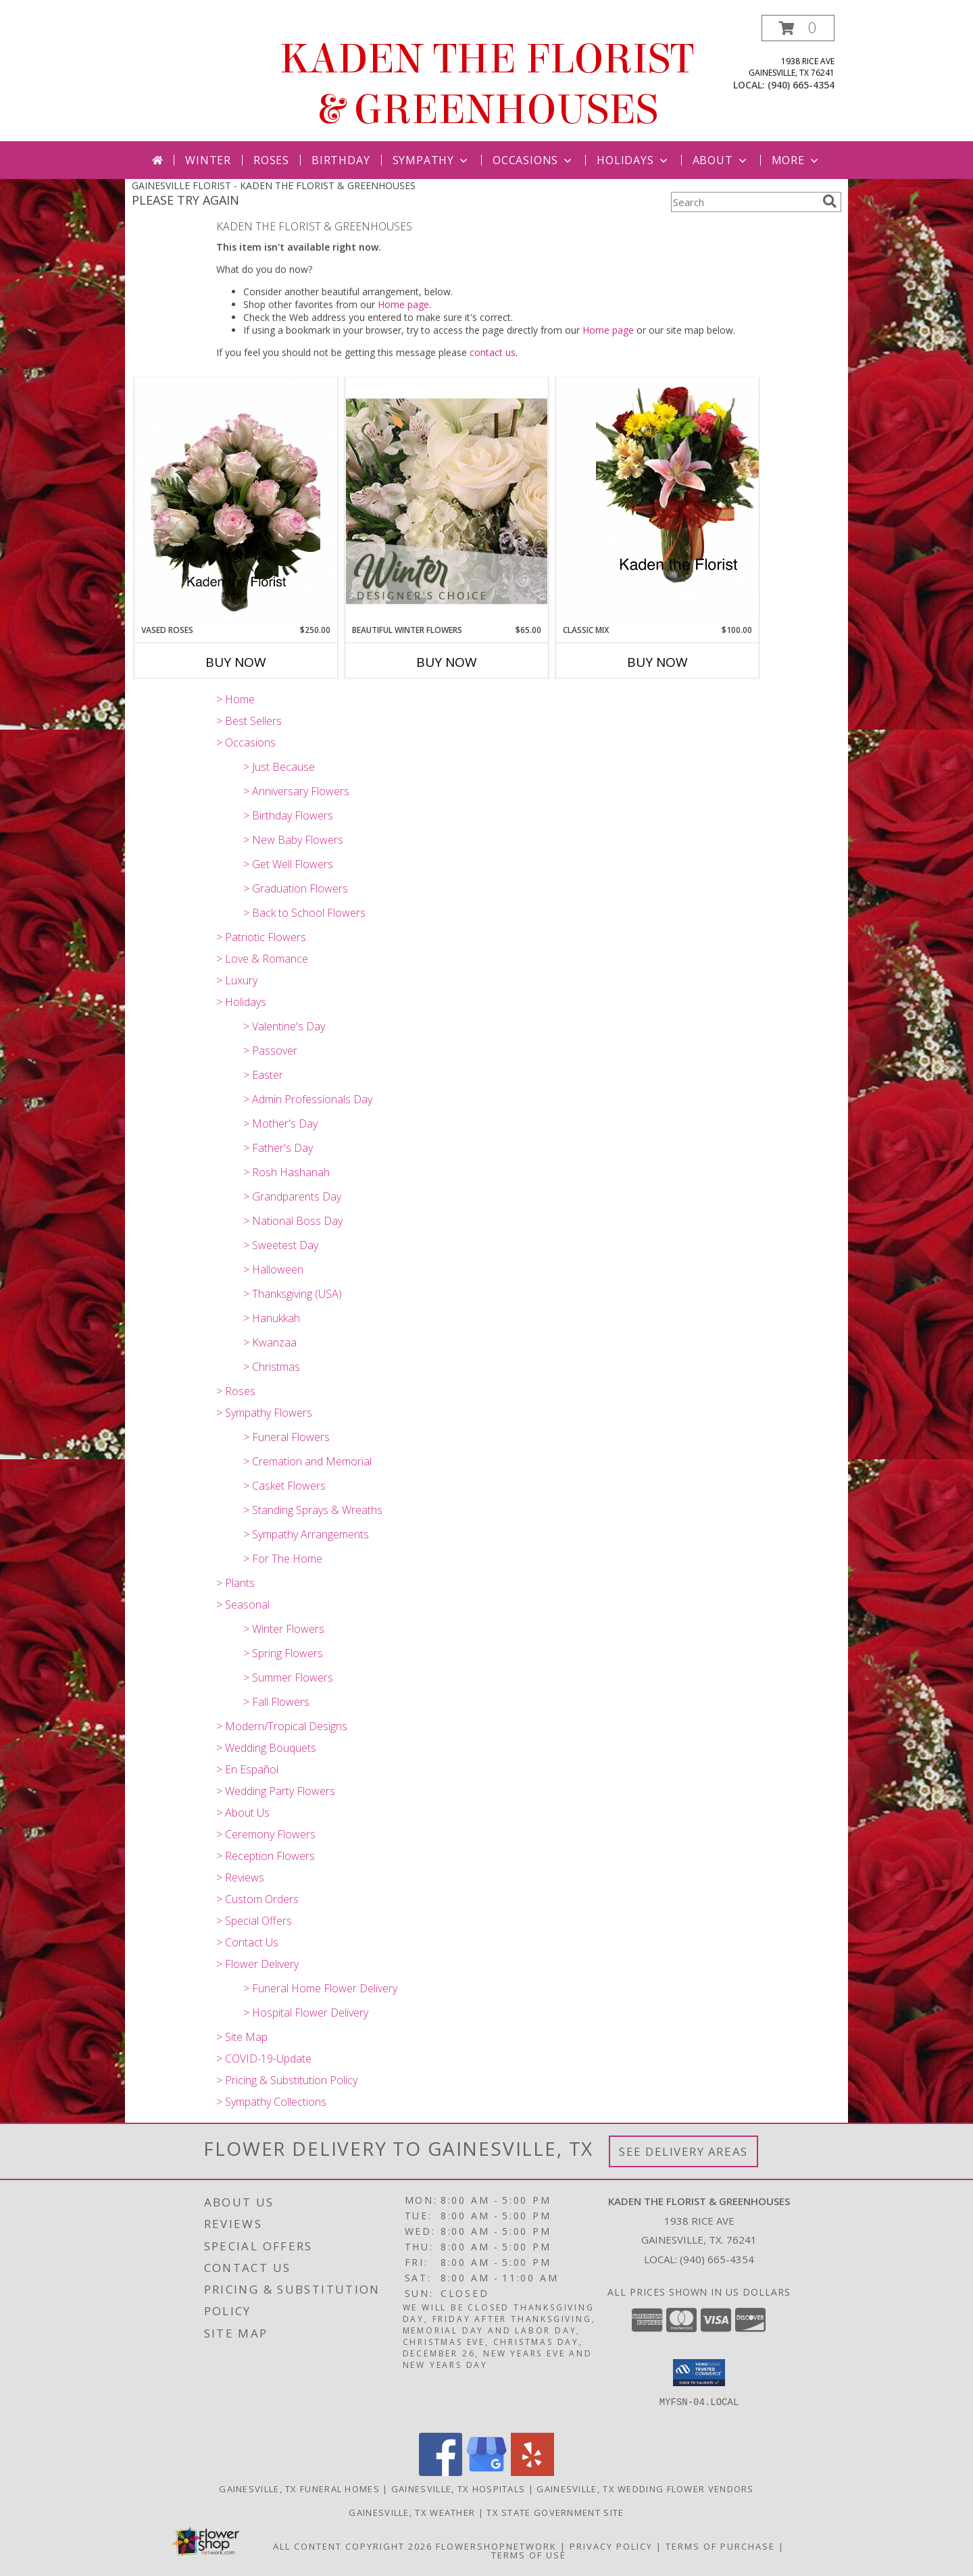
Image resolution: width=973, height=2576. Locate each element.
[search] (830, 201)
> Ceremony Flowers (266, 1834)
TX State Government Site (555, 2512)
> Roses (235, 1391)
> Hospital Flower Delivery (305, 2012)
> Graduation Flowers (295, 888)
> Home (235, 699)
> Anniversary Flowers (296, 791)
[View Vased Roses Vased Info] (235, 501)
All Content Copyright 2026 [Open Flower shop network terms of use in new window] (352, 2546)
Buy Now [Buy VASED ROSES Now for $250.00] (235, 662)
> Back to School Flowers (304, 912)
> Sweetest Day (280, 1245)
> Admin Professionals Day (307, 1099)
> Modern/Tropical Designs (281, 1726)
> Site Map (242, 2036)
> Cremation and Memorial (307, 1461)
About (721, 160)
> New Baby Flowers (293, 839)
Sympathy (431, 160)
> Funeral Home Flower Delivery (320, 1988)
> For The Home (282, 1558)
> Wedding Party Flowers (275, 1791)
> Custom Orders (257, 1899)
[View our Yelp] (532, 2472)
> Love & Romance (262, 958)
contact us (493, 352)
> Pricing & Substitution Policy (286, 2080)
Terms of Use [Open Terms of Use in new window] (528, 2555)
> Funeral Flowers (286, 1437)
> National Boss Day (293, 1220)
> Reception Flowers (265, 1855)
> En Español (247, 1769)
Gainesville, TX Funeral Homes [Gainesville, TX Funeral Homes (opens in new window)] (299, 2489)
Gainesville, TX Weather (412, 2512)
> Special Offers (254, 1920)
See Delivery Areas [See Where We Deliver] (683, 2151)
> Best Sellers (249, 720)
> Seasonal (243, 1604)
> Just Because (279, 766)
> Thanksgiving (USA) (292, 1293)
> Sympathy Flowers (264, 1412)
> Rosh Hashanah (286, 1172)
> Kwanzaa (270, 1342)
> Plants (235, 1582)
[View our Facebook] (440, 2472)
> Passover (270, 1050)
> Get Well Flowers (288, 864)
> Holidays (241, 1001)
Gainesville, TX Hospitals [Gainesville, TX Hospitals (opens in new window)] (458, 2489)
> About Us (243, 1812)
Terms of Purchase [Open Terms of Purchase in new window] (720, 2546)
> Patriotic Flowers (261, 937)
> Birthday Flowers (288, 815)
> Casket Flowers (284, 1485)
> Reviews (240, 1877)
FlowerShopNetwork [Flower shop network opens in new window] (496, 2546)
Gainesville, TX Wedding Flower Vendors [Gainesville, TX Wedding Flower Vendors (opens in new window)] (645, 2489)
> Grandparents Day (292, 1196)
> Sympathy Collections (271, 2101)
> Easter (263, 1074)
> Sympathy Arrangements (306, 1534)
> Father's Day (278, 1147)
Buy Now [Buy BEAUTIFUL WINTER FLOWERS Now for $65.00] (446, 662)
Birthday (340, 160)
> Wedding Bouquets (266, 1747)
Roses (271, 160)
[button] (798, 28)
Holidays (633, 160)
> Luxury (236, 980)
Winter (208, 160)
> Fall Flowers (276, 1701)
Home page (403, 304)
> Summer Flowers (288, 1677)
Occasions (533, 160)
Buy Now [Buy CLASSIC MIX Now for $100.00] (657, 662)
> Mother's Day (280, 1123)
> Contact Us (247, 1942)
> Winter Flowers (283, 1628)
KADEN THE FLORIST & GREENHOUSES (487, 84)
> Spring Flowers (283, 1653)
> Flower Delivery (257, 1963)
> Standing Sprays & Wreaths (312, 1509)
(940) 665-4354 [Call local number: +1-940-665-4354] (801, 84)
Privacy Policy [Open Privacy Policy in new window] (611, 2546)
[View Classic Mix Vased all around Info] (657, 501)
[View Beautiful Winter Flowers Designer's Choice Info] (446, 501)
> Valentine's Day (284, 1026)
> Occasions (246, 742)
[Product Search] (744, 202)
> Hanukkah (271, 1318)
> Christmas (271, 1366)
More (796, 160)
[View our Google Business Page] (486, 2472)
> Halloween (273, 1269)
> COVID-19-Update (263, 2058)
